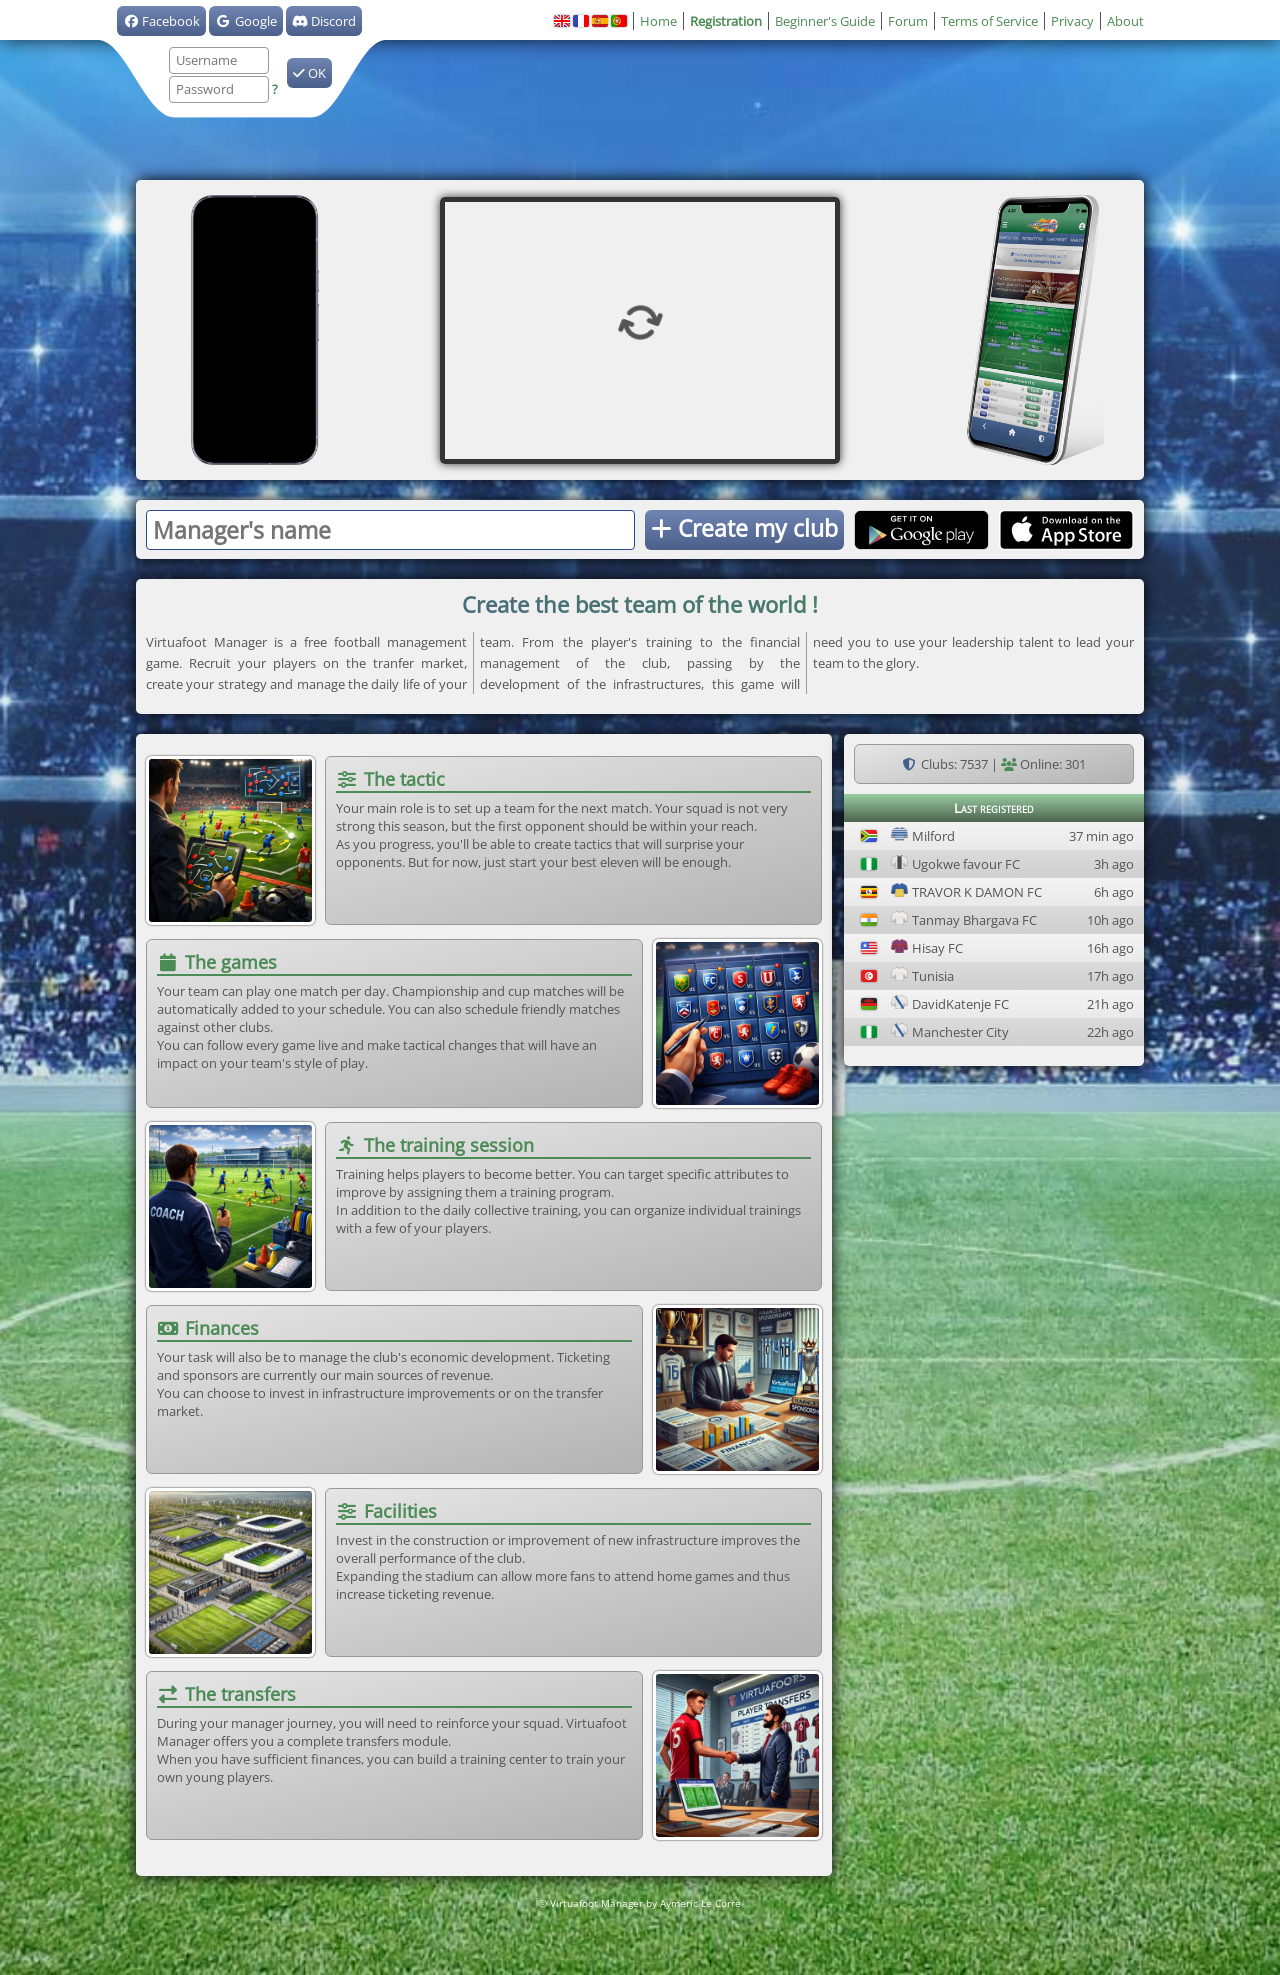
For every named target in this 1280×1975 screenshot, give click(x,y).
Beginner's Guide (825, 21)
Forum (908, 21)
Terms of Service (989, 21)
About (1125, 21)
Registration (726, 21)
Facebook (161, 21)
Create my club (744, 528)
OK (309, 73)
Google (245, 21)
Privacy (1072, 21)
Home (658, 21)
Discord (324, 21)
